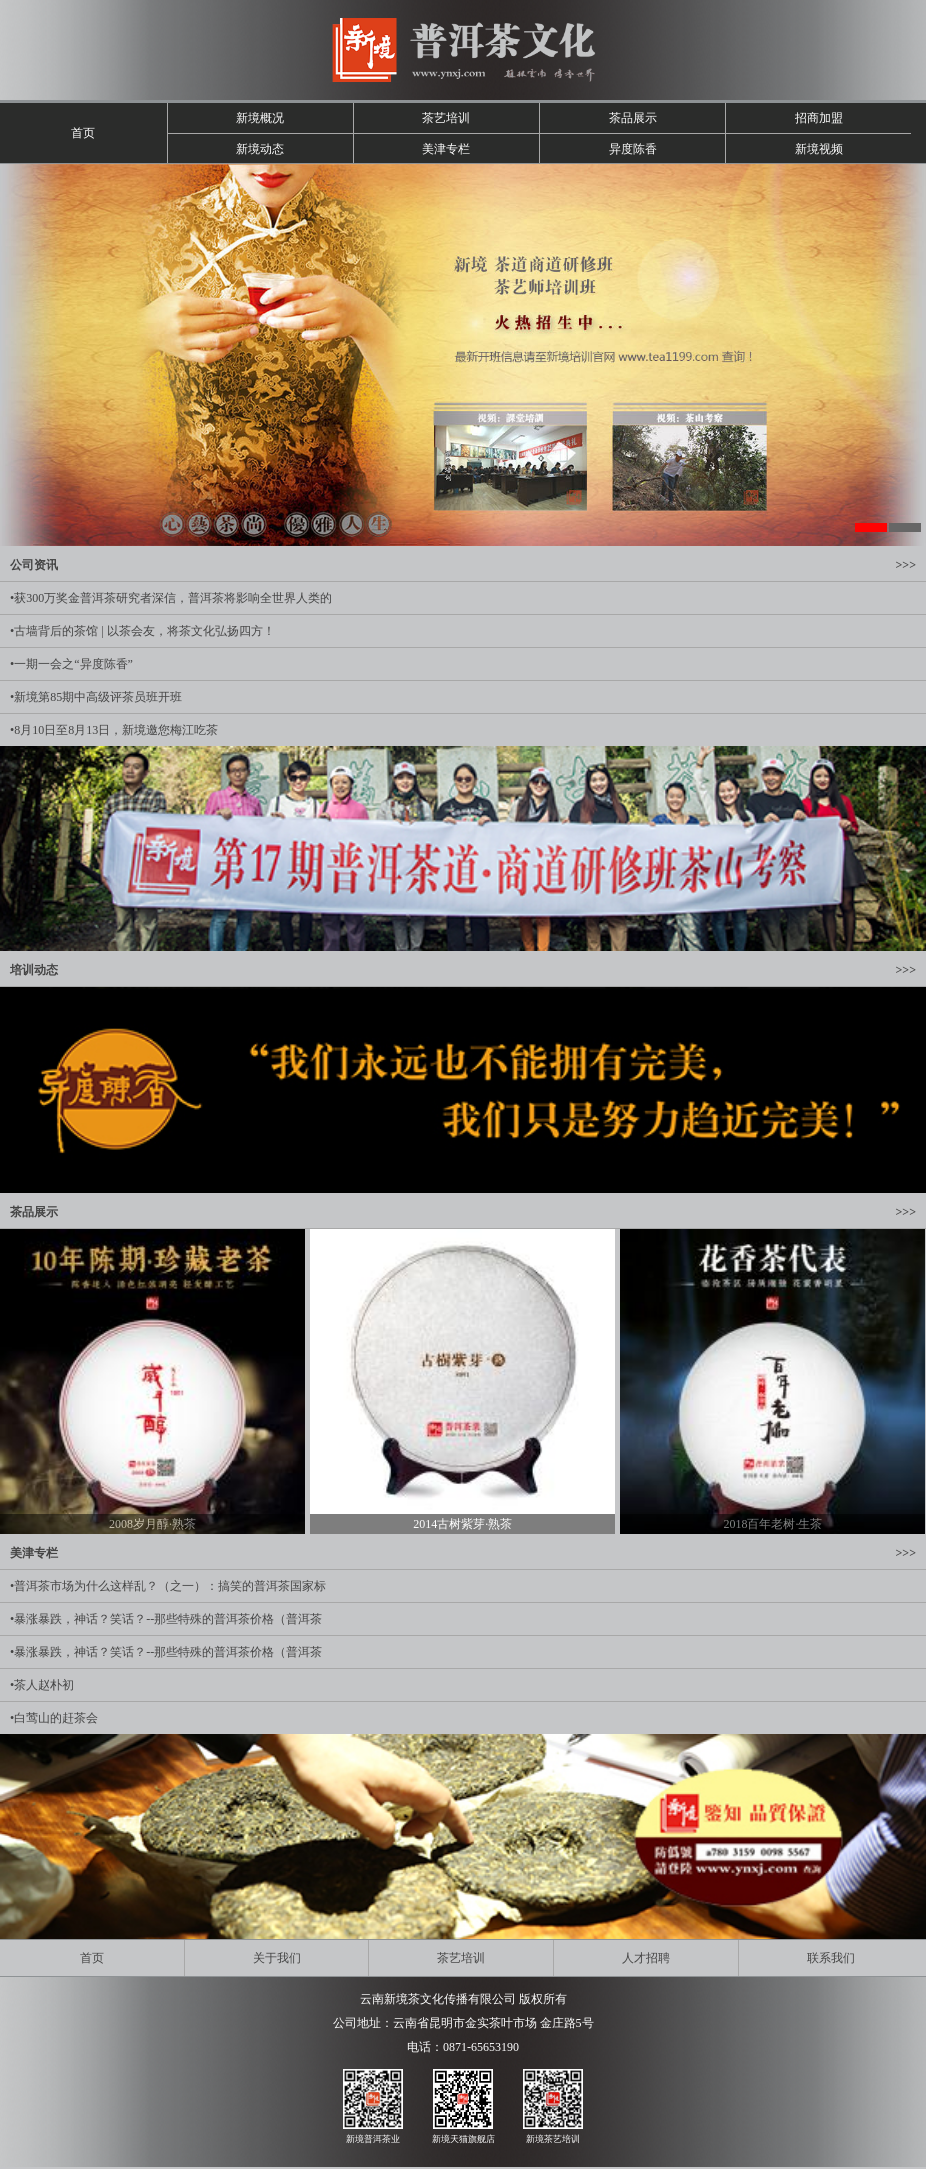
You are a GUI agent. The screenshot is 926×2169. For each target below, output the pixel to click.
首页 (83, 133)
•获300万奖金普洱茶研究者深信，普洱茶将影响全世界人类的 (171, 598)
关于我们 (277, 1958)
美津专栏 (446, 149)
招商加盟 (819, 118)
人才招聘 (646, 1958)
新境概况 (260, 118)
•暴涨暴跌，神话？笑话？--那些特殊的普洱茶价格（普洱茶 (166, 1619)
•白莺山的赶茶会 (54, 1718)
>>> (905, 565)
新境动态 (260, 149)
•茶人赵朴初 (42, 1685)
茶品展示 (633, 118)
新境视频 (819, 149)
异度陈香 (633, 149)
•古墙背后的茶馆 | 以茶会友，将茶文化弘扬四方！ (142, 631)
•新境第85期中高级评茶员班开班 (96, 697)
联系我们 (831, 1958)
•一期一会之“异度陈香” (71, 664)
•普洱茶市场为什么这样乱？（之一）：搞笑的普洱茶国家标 (168, 1586)
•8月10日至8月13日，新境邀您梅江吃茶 (114, 730)
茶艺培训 (446, 118)
